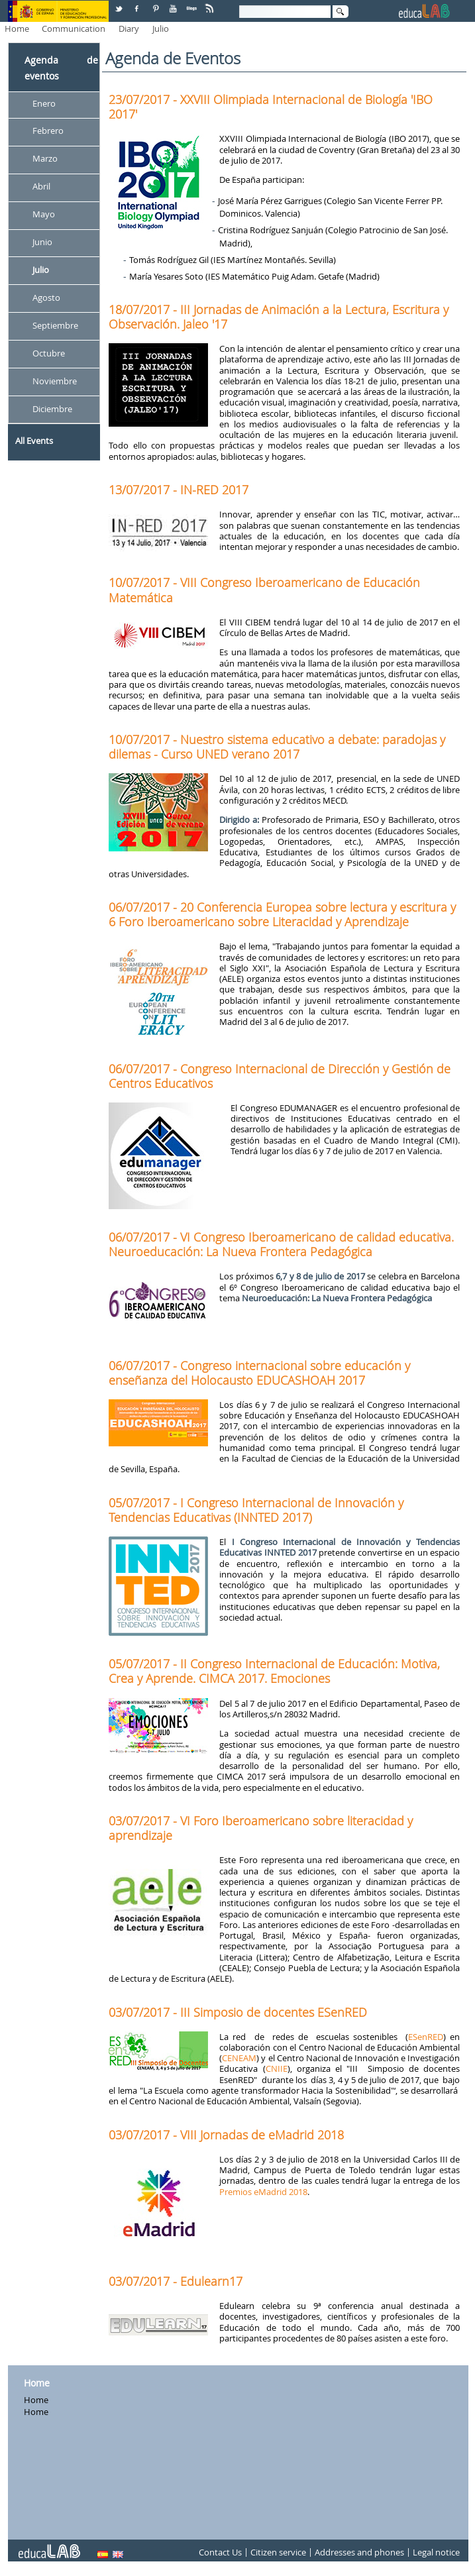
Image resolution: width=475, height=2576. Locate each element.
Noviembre (54, 381)
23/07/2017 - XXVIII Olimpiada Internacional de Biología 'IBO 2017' (271, 106)
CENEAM (239, 2058)
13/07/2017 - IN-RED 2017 (178, 490)
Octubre (48, 353)
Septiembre (55, 325)
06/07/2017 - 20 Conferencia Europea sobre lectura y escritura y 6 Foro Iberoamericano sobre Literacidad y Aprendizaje (282, 914)
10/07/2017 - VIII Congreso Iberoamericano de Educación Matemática (264, 589)
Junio (42, 242)
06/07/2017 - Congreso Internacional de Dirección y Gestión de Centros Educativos (279, 1076)
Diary (129, 28)
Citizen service (278, 2552)
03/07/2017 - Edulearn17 (175, 2281)
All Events (34, 441)
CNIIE (277, 2068)
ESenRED (425, 2037)
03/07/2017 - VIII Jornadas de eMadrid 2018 (226, 2135)
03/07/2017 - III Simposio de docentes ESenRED (238, 2012)
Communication (73, 28)
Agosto (46, 297)
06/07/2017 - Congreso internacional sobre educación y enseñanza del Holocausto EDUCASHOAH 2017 (259, 1373)
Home (17, 28)
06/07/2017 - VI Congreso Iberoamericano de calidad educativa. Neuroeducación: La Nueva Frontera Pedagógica (281, 1244)
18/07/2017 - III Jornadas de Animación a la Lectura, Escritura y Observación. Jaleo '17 (279, 316)
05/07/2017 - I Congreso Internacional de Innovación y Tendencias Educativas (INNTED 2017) (256, 1510)
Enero (44, 103)
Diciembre (52, 409)
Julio (160, 28)
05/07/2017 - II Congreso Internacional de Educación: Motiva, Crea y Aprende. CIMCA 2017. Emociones (274, 1671)
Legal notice (436, 2552)
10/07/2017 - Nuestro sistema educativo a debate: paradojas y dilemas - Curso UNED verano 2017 (277, 746)
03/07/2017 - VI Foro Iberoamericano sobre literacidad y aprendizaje (261, 1828)
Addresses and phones (359, 2552)
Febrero (48, 131)
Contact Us (220, 2552)
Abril (41, 187)
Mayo (43, 215)
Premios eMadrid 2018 (263, 2192)
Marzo (45, 159)
